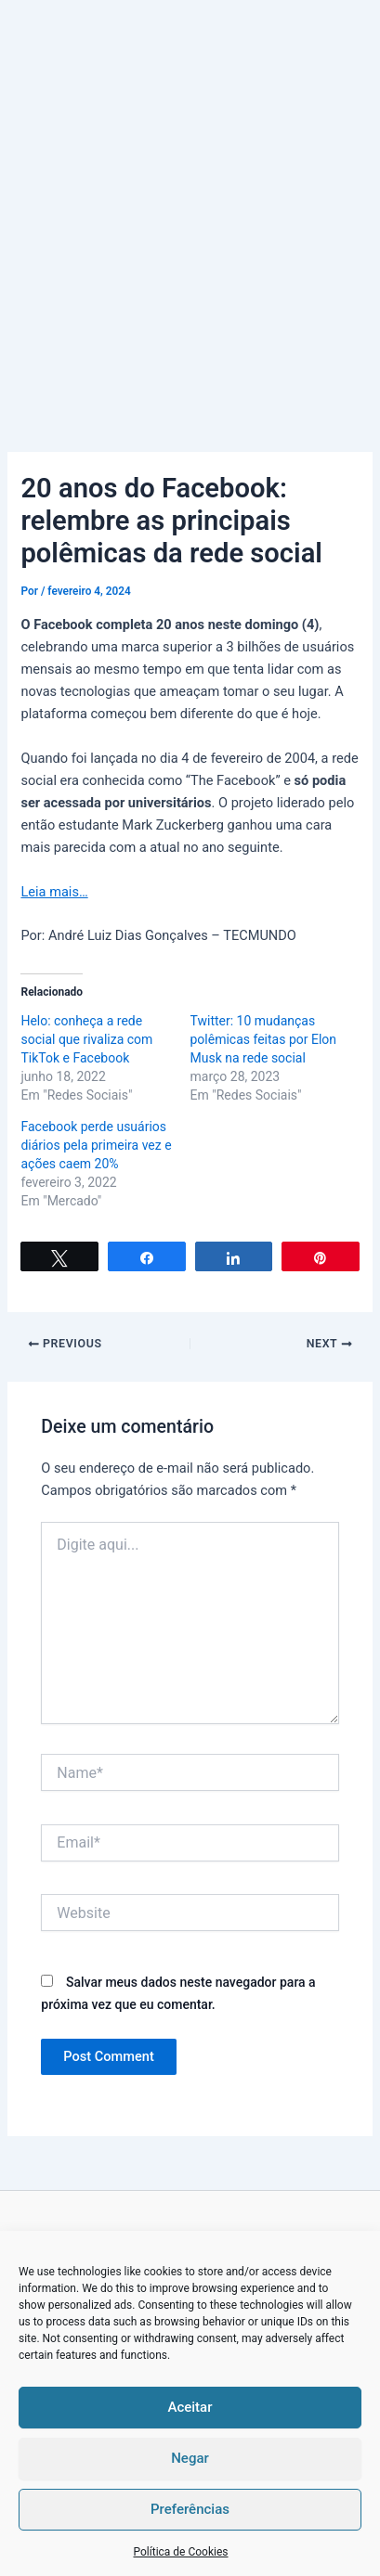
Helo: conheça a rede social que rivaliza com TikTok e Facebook (86, 1039)
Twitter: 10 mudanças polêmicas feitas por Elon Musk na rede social (263, 1039)
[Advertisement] (190, 199)
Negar (190, 2458)
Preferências (190, 2509)
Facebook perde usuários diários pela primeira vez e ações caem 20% (95, 1145)
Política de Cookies (180, 2551)
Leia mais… (53, 891)
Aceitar (189, 2407)
